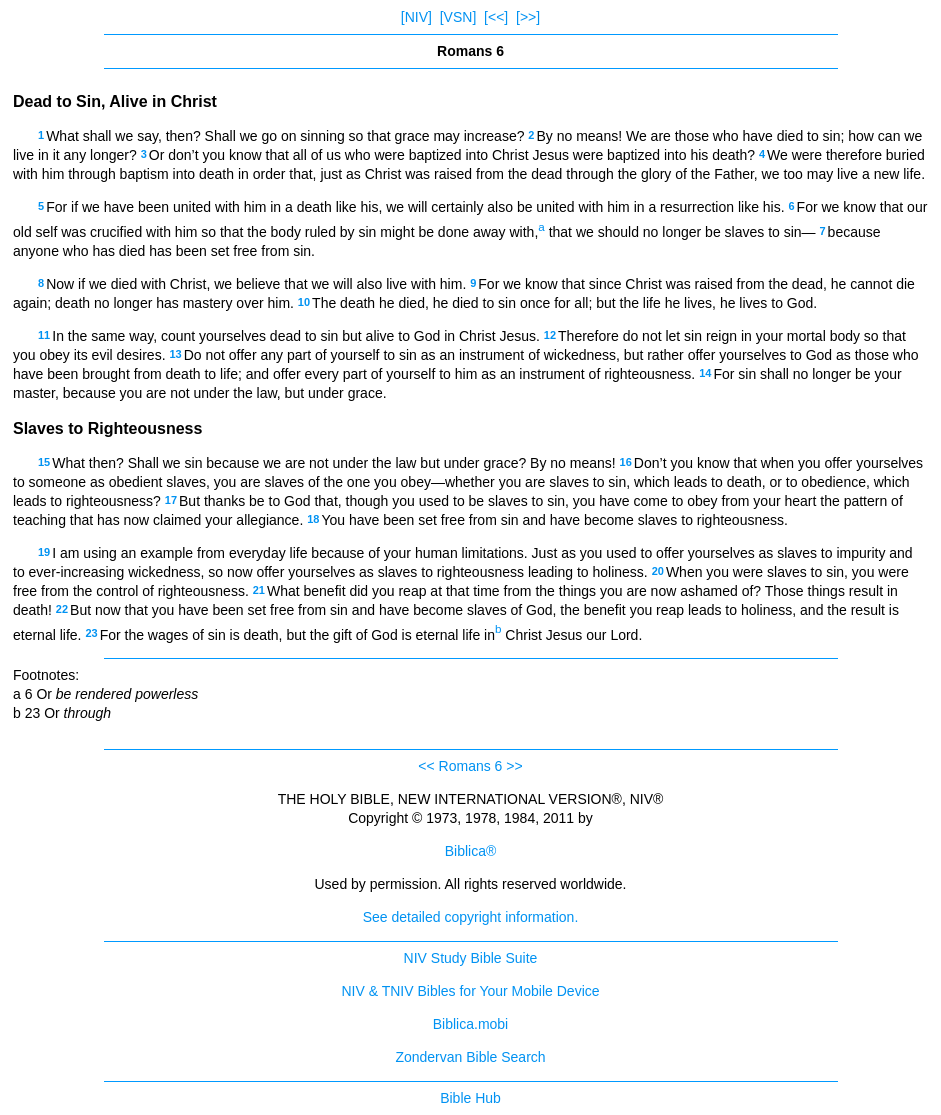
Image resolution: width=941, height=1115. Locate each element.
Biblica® (471, 851)
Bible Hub (470, 1098)
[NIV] (416, 17)
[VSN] (458, 17)
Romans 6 (471, 766)
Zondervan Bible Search (470, 1057)
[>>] (528, 17)
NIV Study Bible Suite (471, 958)
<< (426, 766)
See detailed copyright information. (471, 917)
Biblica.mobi (470, 1024)
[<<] (496, 17)
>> (514, 766)
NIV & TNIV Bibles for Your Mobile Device (470, 991)
